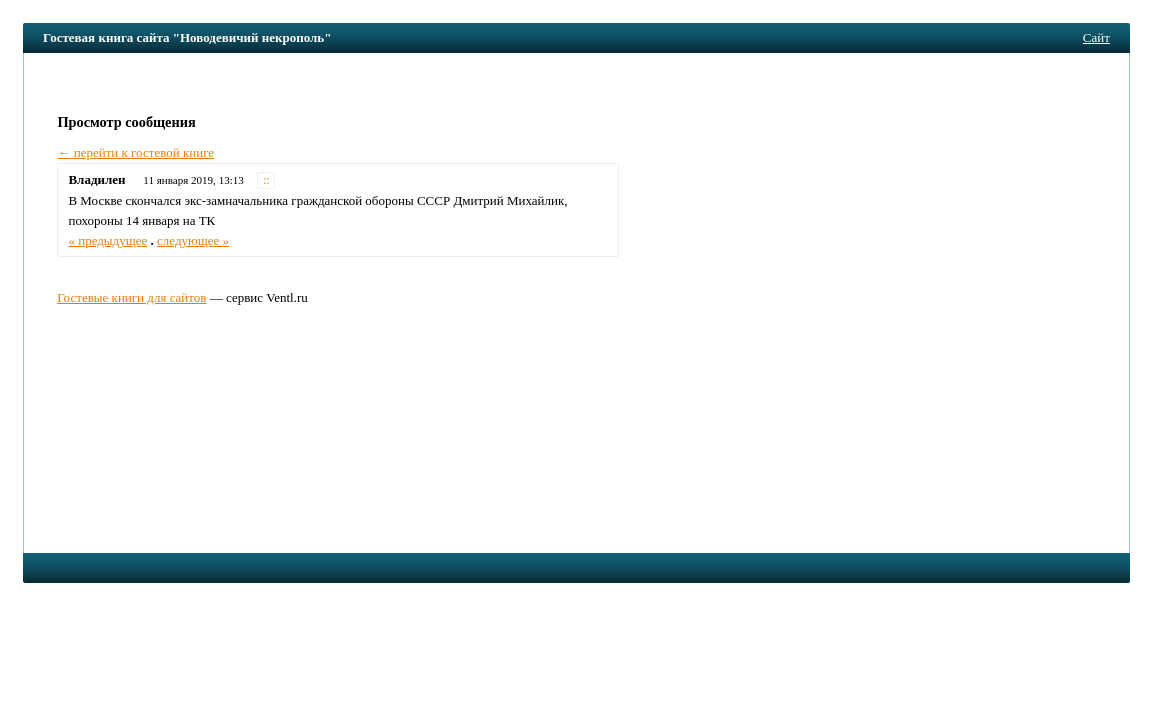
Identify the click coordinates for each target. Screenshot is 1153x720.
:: (266, 180)
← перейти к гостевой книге (135, 152)
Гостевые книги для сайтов (131, 297)
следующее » (193, 240)
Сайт (1096, 37)
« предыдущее (107, 240)
